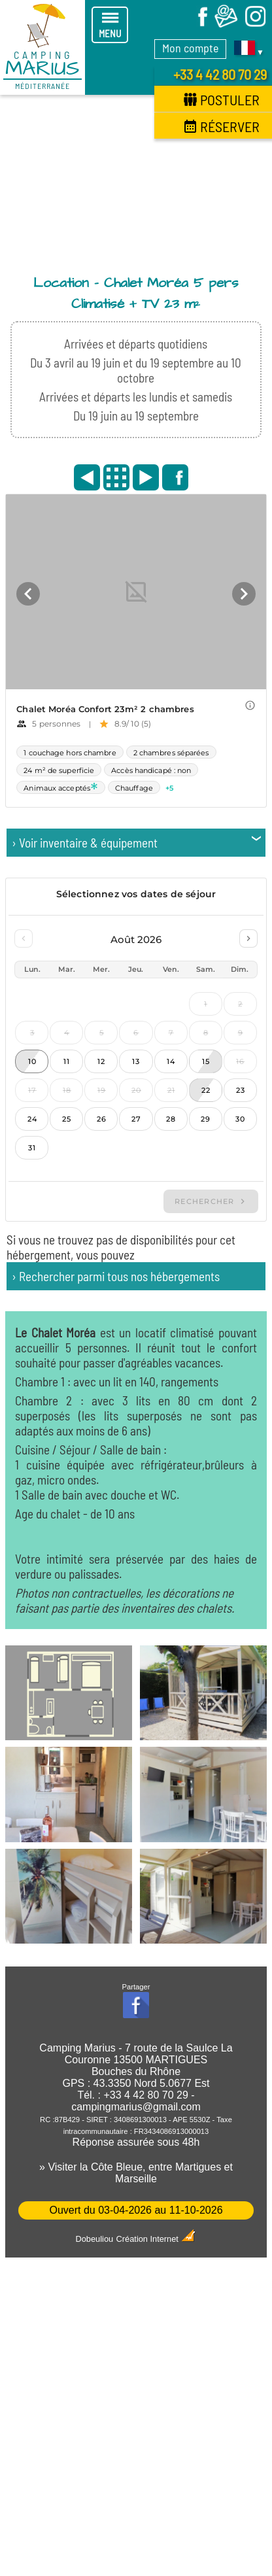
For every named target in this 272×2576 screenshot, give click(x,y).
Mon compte (190, 48)
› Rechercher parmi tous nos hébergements (116, 1276)
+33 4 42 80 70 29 (220, 73)
